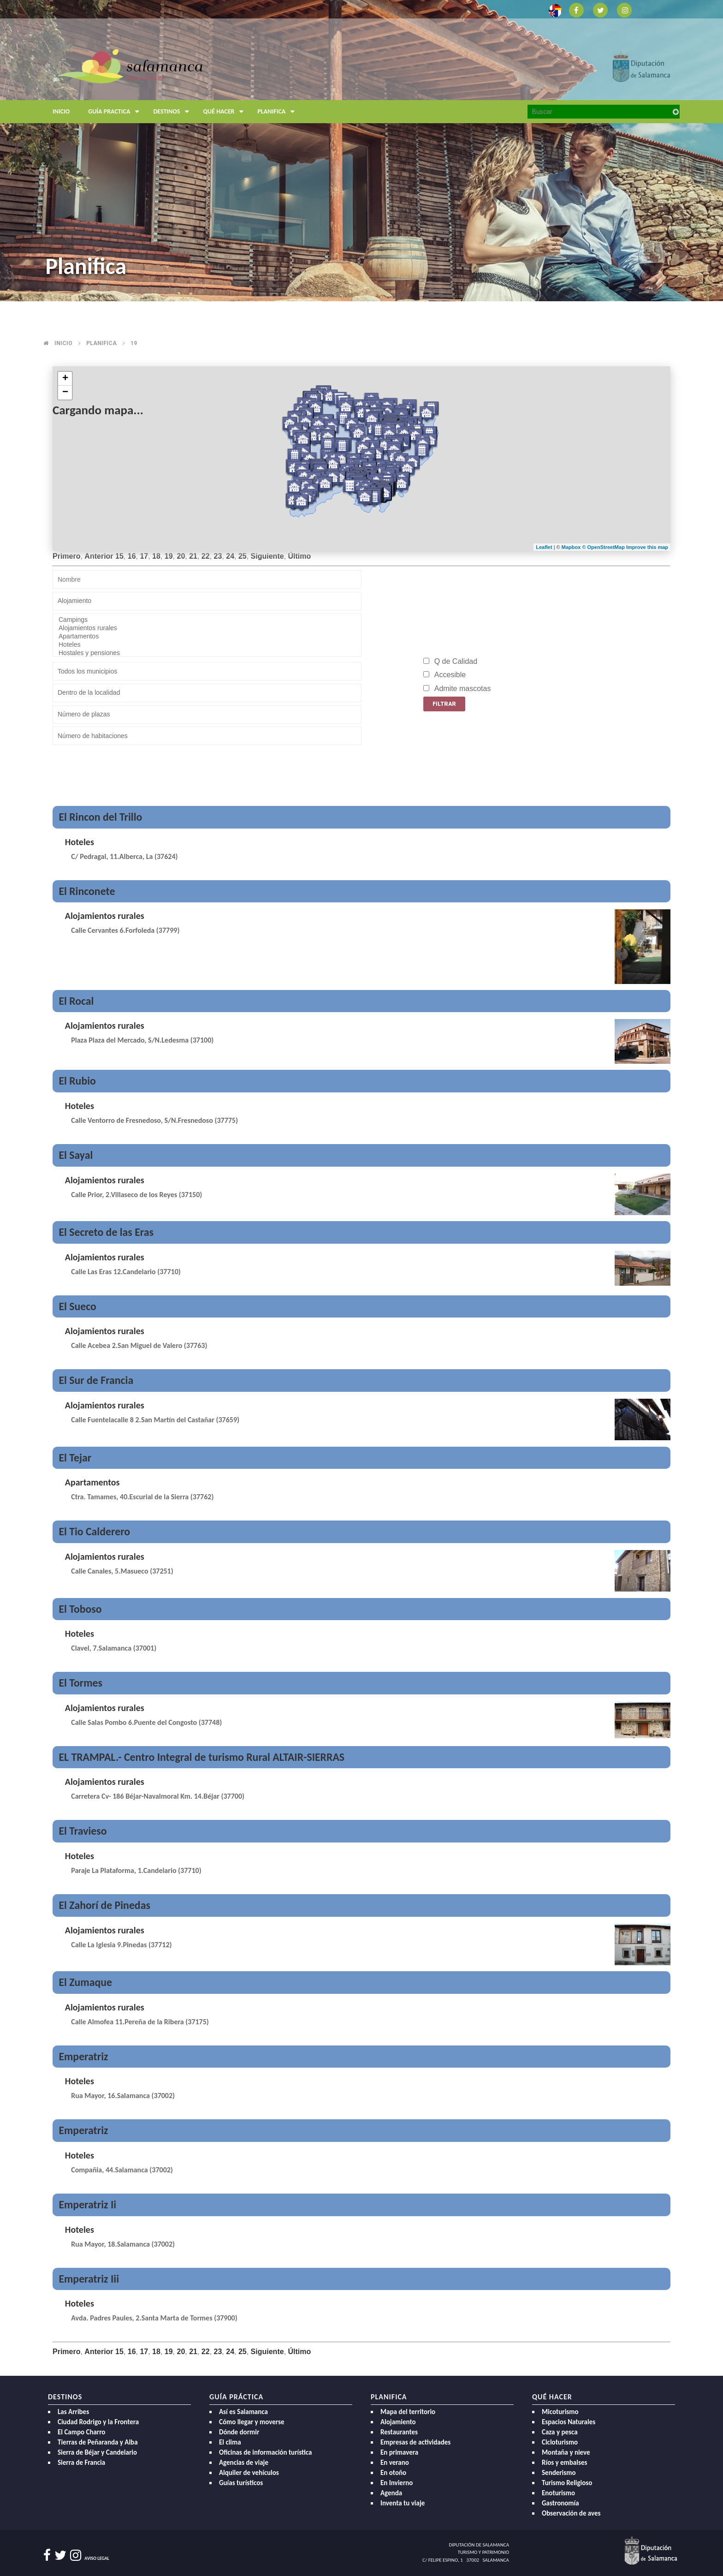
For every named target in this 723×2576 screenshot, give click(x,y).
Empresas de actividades (415, 2442)
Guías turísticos (241, 2483)
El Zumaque (85, 1982)
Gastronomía (560, 2503)
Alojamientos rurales (207, 628)
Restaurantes (399, 2432)
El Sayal (76, 1155)
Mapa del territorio (407, 2412)
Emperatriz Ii (87, 2204)
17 (144, 556)
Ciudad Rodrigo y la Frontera (98, 2422)
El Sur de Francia (96, 1380)
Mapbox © (574, 547)
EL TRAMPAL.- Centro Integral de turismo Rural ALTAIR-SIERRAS (201, 1757)
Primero (66, 556)
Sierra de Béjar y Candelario (97, 2452)
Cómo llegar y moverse (251, 2422)
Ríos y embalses (564, 2462)
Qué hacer (225, 111)
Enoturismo (558, 2493)
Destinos (173, 111)
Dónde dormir (239, 2432)
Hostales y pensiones (207, 653)
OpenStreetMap (606, 547)
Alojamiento (398, 2422)
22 (205, 556)
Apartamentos (207, 636)
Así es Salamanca (243, 2412)
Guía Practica (116, 111)
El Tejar (75, 1457)
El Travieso (83, 1830)
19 (133, 343)
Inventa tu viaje (402, 2503)
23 (218, 556)
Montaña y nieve (566, 2452)
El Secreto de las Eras (106, 1232)
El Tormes (80, 1682)
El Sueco (77, 1306)
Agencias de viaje (243, 2462)
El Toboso (80, 1609)
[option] (361, 150)
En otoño (393, 2473)
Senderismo (559, 2473)
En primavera (399, 2452)
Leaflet (544, 547)
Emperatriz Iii (89, 2278)
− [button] (65, 393)
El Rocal (76, 1001)
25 (242, 556)
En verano (394, 2462)
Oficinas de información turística (265, 2452)
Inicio (61, 111)
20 (181, 556)
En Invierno (396, 2483)
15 (119, 556)
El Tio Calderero (94, 1531)
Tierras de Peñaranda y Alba (98, 2442)
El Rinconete (87, 891)
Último (299, 556)
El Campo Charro (81, 2432)
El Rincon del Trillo (100, 816)
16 (132, 556)
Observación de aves (571, 2513)
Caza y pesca (560, 2432)
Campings (207, 620)
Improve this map (647, 547)
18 (156, 556)
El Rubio (77, 1080)
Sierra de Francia (81, 2462)
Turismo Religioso (567, 2483)
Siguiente (267, 556)
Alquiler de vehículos (249, 2473)
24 (230, 556)
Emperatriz (83, 2056)
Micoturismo (560, 2412)
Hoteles (207, 645)
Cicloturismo (560, 2442)
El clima (230, 2442)
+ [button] (65, 379)
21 (193, 556)
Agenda (391, 2493)
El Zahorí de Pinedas (104, 1905)
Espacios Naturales (568, 2422)
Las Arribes (73, 2412)
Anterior (98, 556)
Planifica (278, 111)
